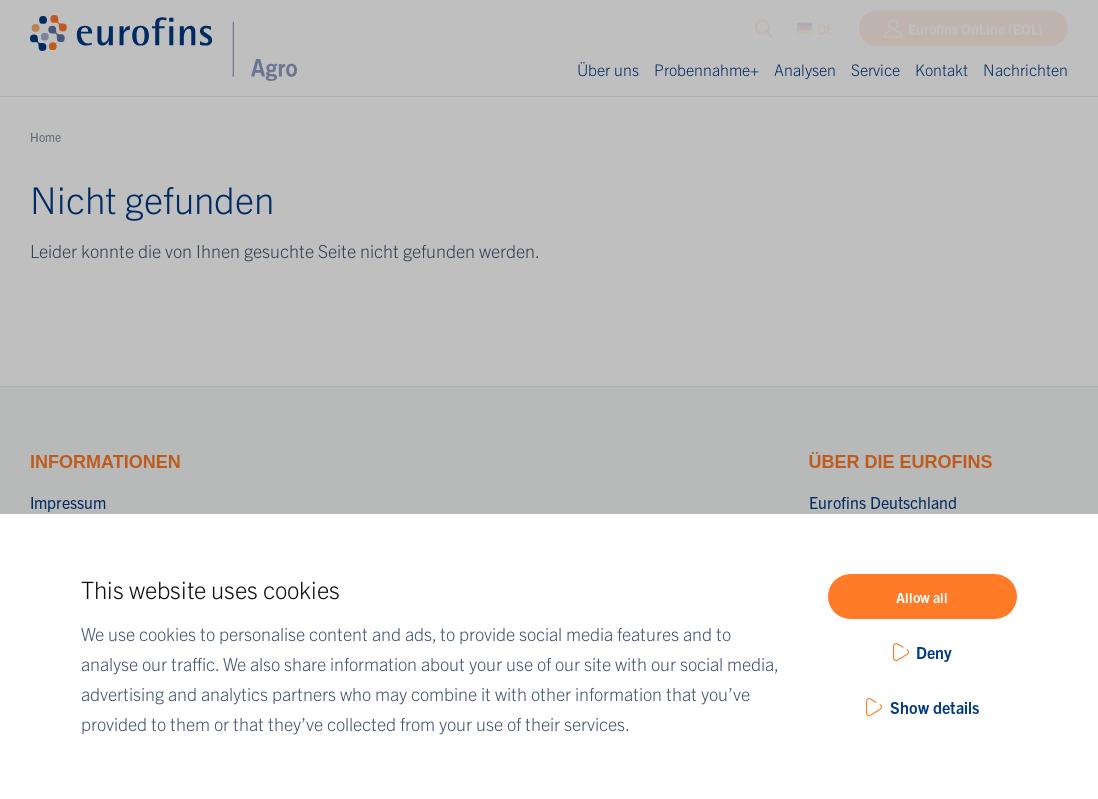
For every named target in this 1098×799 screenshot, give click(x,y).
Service (875, 69)
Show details (934, 707)
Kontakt (941, 69)
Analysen (805, 69)
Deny (934, 652)
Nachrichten (1025, 69)
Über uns (608, 69)
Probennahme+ (706, 69)
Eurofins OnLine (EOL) (975, 33)
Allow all (922, 597)
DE (815, 33)
